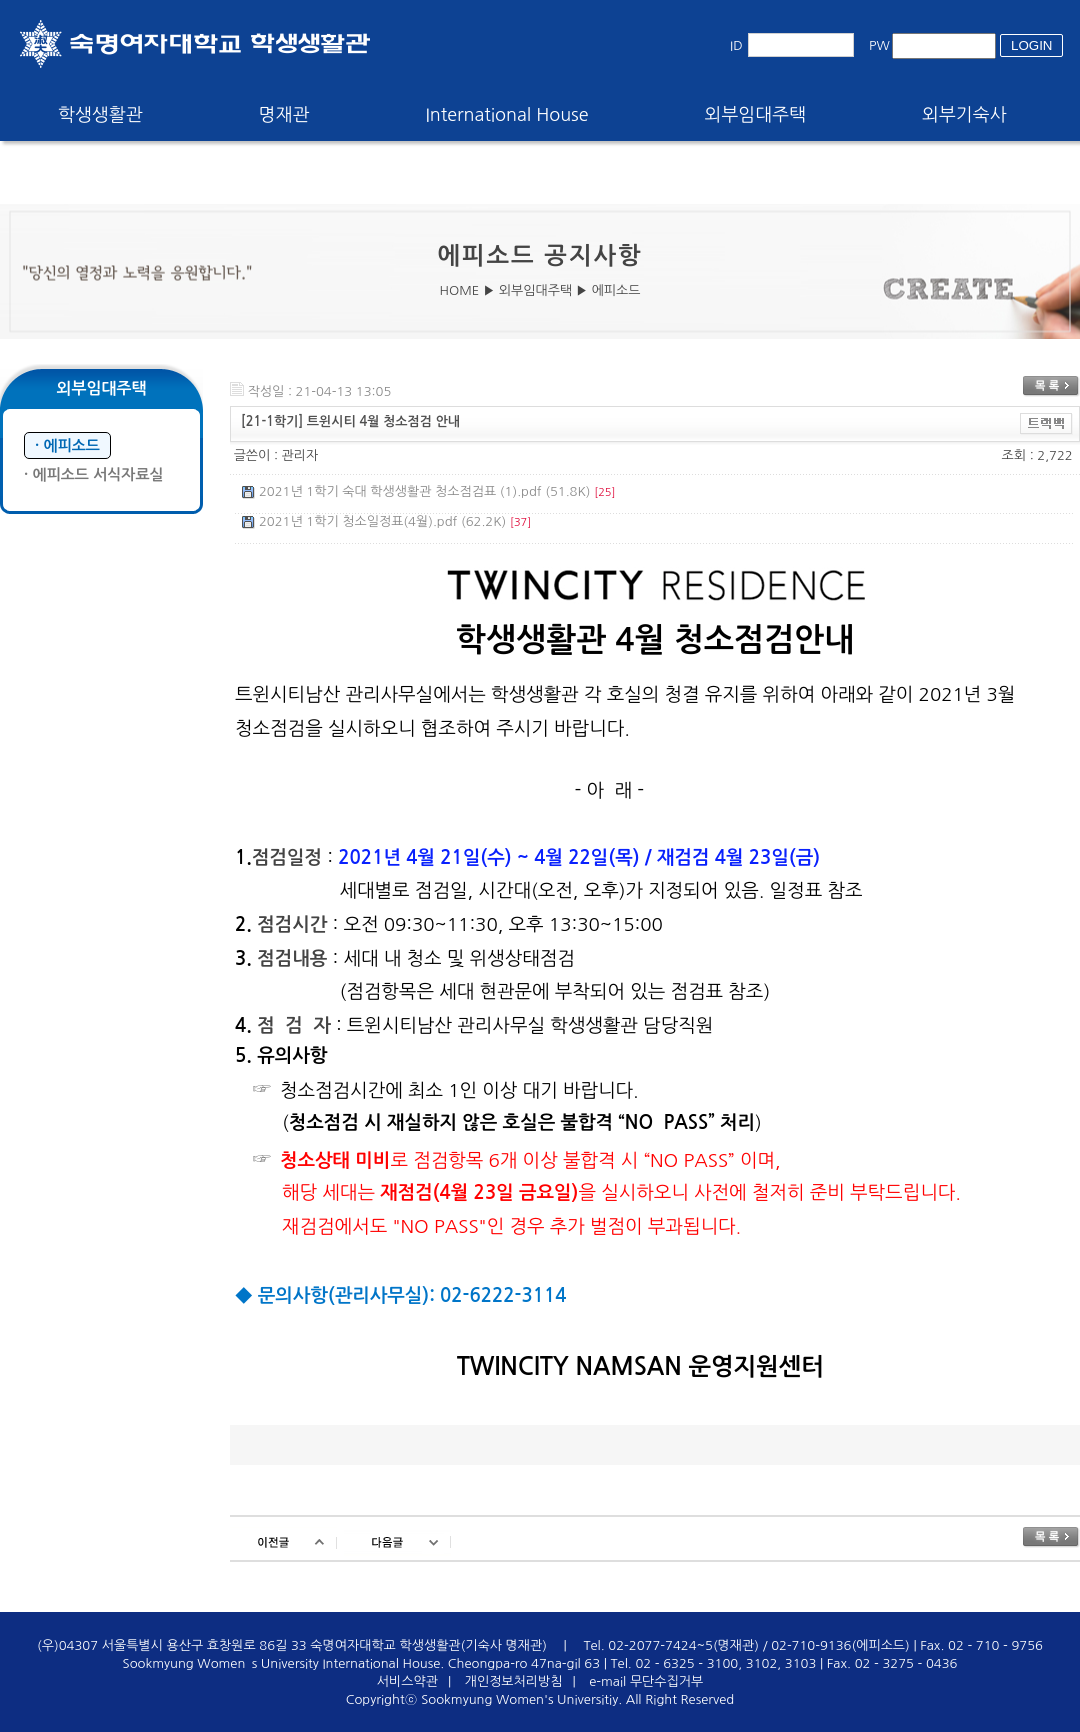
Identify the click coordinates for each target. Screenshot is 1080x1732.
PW (879, 45)
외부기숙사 (964, 115)
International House (506, 115)
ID (736, 45)
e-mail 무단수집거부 (646, 1681)
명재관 (284, 115)
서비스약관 (407, 1681)
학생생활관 (100, 115)
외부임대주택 (756, 115)
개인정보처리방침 (514, 1681)
